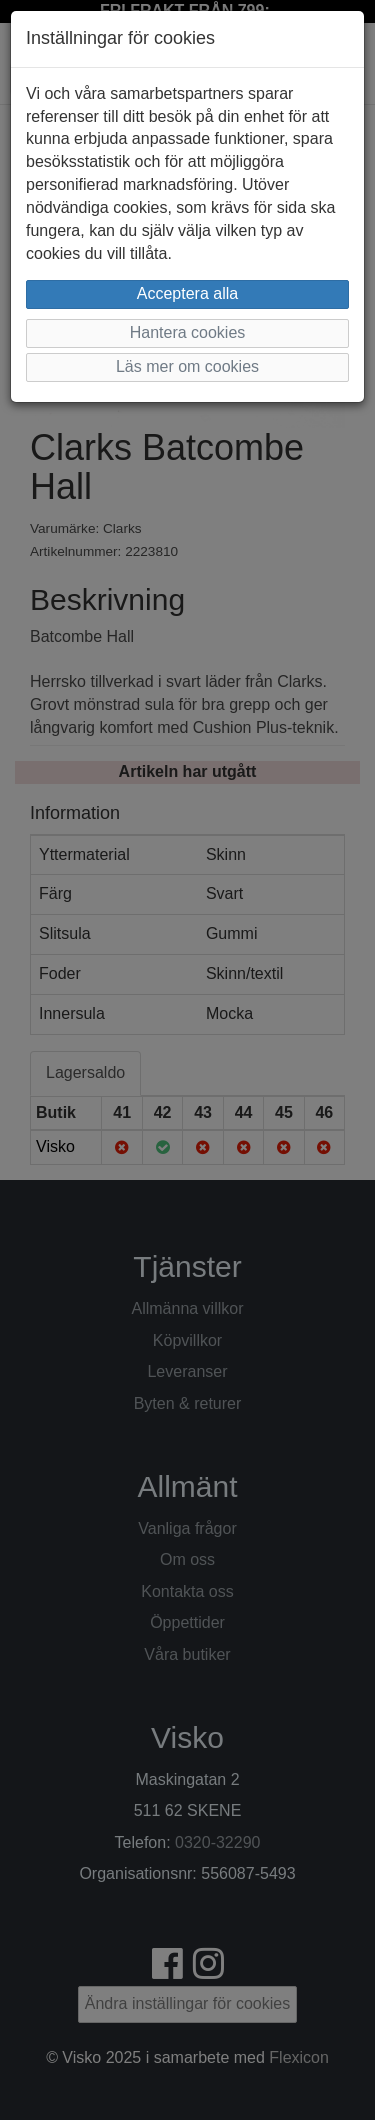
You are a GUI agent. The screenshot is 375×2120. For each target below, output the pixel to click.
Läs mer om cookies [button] (187, 366)
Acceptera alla (187, 293)
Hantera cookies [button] (188, 332)
